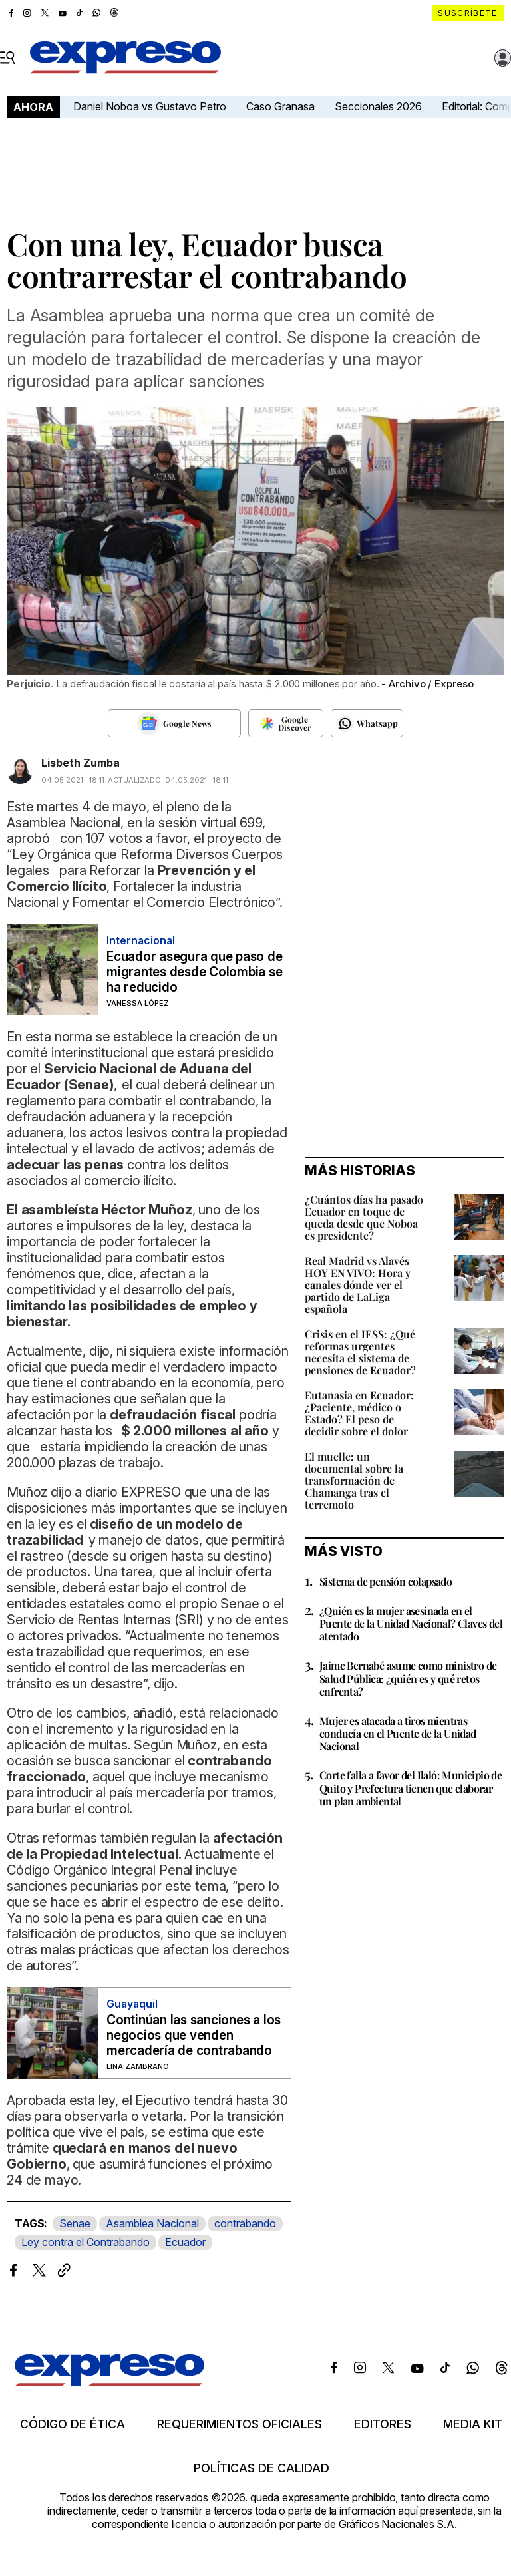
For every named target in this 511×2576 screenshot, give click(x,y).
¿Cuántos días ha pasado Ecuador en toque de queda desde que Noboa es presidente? (364, 1217)
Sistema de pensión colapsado (385, 1581)
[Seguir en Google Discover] (285, 723)
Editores (382, 2424)
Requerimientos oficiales (239, 2424)
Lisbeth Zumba (80, 762)
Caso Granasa (280, 106)
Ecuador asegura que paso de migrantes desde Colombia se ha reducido (194, 972)
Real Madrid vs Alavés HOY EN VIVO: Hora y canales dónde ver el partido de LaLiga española (358, 1285)
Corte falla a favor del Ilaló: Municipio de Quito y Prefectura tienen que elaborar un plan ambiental (410, 1787)
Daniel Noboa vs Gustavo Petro (149, 106)
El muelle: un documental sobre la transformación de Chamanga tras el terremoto (354, 1480)
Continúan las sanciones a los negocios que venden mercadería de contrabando (193, 2035)
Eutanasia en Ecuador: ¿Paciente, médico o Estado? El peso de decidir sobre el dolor (359, 1413)
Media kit (472, 2424)
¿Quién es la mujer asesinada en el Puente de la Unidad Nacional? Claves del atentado (410, 1623)
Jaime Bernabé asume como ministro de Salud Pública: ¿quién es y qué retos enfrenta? (407, 1678)
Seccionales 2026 (378, 106)
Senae (74, 2223)
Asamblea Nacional (152, 2223)
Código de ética (72, 2424)
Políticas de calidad (261, 2468)
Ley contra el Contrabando (85, 2242)
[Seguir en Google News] (174, 723)
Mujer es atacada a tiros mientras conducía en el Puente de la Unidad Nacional (397, 1733)
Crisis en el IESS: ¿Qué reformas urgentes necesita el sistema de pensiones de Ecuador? (360, 1352)
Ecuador (185, 2242)
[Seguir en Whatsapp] (367, 723)
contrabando (245, 2223)
